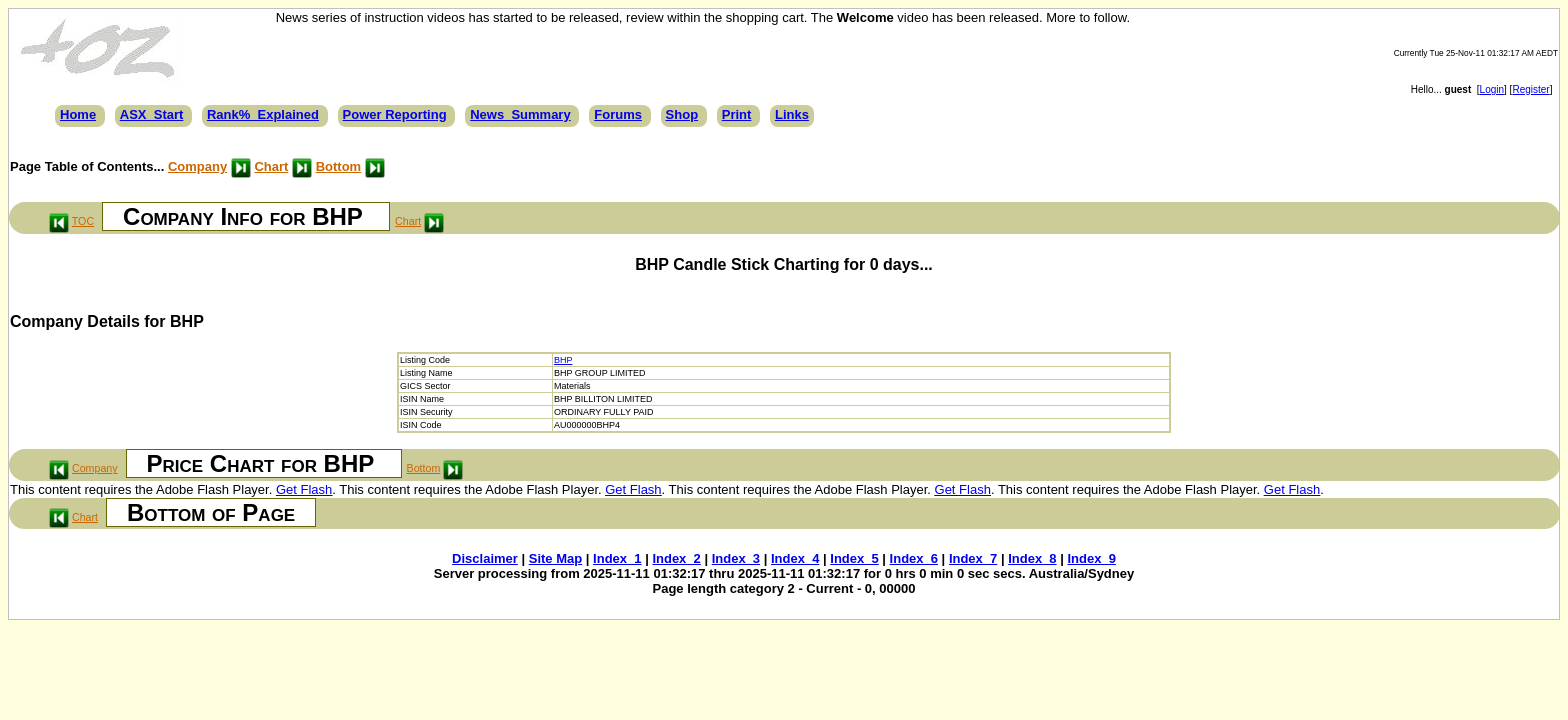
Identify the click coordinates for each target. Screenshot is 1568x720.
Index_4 (795, 558)
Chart (271, 166)
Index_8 (1032, 558)
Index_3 (736, 558)
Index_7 (973, 558)
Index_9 (1091, 558)
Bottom (339, 166)
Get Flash (304, 489)
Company (197, 166)
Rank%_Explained (263, 114)
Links (792, 114)
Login (1492, 89)
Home (78, 114)
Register (1530, 89)
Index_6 (914, 558)
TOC (83, 221)
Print (737, 114)
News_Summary (520, 114)
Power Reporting (395, 114)
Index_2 (676, 558)
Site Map (555, 558)
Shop (682, 114)
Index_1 (617, 558)
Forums (618, 114)
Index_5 (854, 558)
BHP (563, 360)
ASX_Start (152, 114)
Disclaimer (485, 558)
